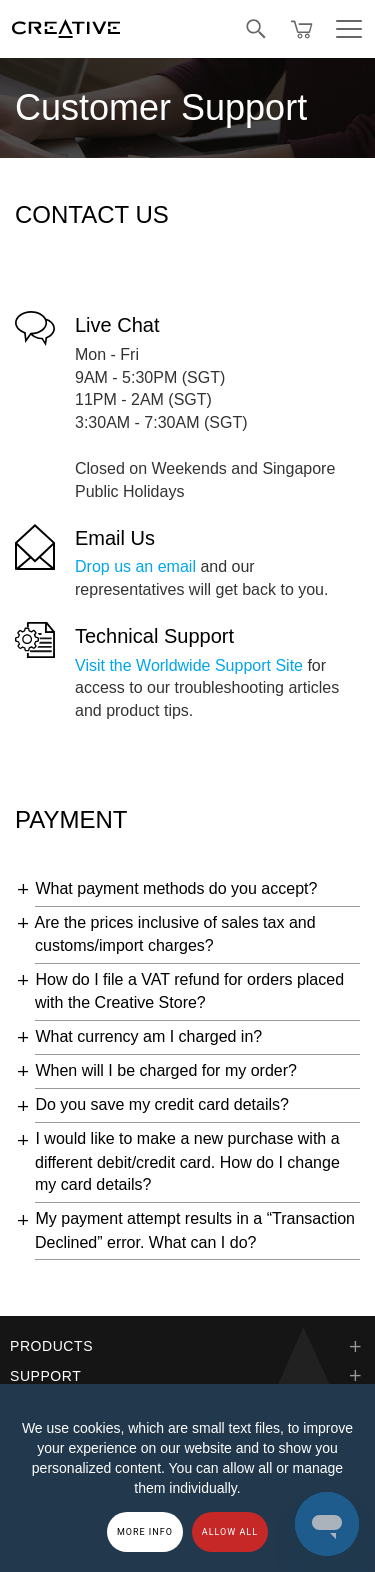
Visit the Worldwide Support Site (189, 665)
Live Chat (117, 325)
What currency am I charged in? (148, 1036)
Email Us (115, 538)
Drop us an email (135, 566)
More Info (145, 1532)
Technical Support (154, 636)
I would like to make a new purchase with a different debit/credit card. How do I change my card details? (187, 1161)
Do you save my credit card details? (161, 1104)
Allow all (230, 1532)
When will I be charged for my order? (165, 1070)
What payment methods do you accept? (176, 888)
